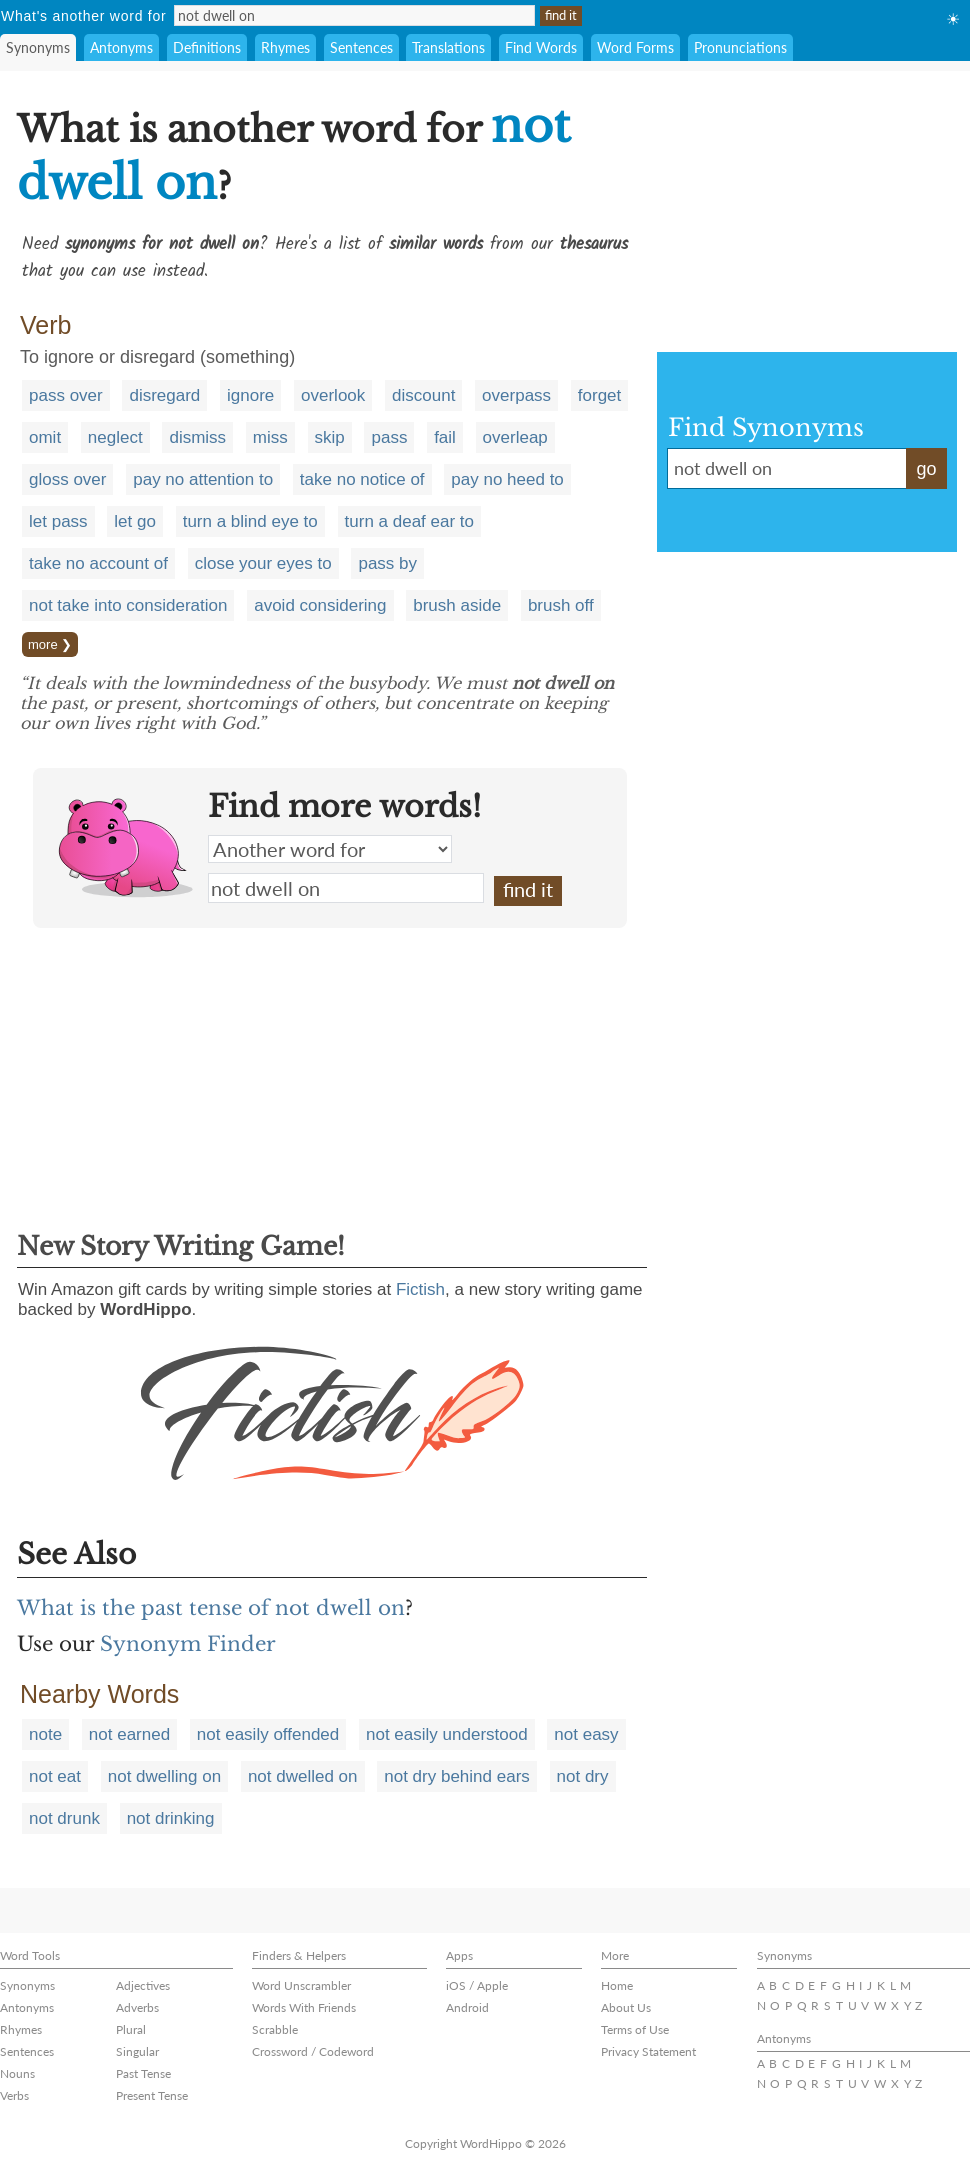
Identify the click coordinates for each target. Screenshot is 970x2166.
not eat (55, 1776)
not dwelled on (303, 1776)
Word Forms (635, 47)
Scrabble (275, 2029)
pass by (387, 563)
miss (270, 437)
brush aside (457, 605)
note (45, 1734)
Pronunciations (740, 47)
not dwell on (346, 888)
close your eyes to (263, 563)
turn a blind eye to (250, 521)
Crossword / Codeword (313, 2051)
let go (135, 521)
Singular (137, 2051)
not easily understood (447, 1734)
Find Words (541, 47)
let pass (58, 521)
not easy (586, 1734)
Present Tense (152, 2095)
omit (45, 437)
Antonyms (121, 47)
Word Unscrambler (301, 1985)
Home (617, 1985)
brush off (561, 605)
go (926, 469)
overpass (516, 395)
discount (423, 395)
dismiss (197, 437)
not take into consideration (128, 605)
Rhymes (285, 47)
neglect (115, 437)
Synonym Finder (188, 1644)
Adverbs (137, 2007)
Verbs (14, 2095)
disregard (164, 395)
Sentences (361, 47)
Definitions (207, 47)
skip (330, 437)
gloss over (67, 479)
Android (467, 2007)
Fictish (420, 1289)
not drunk (64, 1818)
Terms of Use (635, 2029)
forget (599, 395)
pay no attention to (203, 479)
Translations (448, 47)
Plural (131, 2029)
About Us (626, 2007)
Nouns (17, 2073)
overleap (515, 437)
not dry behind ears (457, 1776)
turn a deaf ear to (409, 521)
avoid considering (320, 605)
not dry (583, 1776)
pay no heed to (507, 479)
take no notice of (362, 479)
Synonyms (38, 47)
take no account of (98, 563)
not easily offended (268, 1734)
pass (389, 437)
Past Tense (143, 2073)
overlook (333, 395)
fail (445, 437)
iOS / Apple (477, 1985)
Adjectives (143, 1985)
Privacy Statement (648, 2051)
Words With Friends (304, 2007)
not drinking (171, 1818)
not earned (129, 1734)
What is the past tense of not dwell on (211, 1608)
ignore (250, 395)
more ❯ (50, 644)
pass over (66, 395)
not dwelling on (164, 1776)
